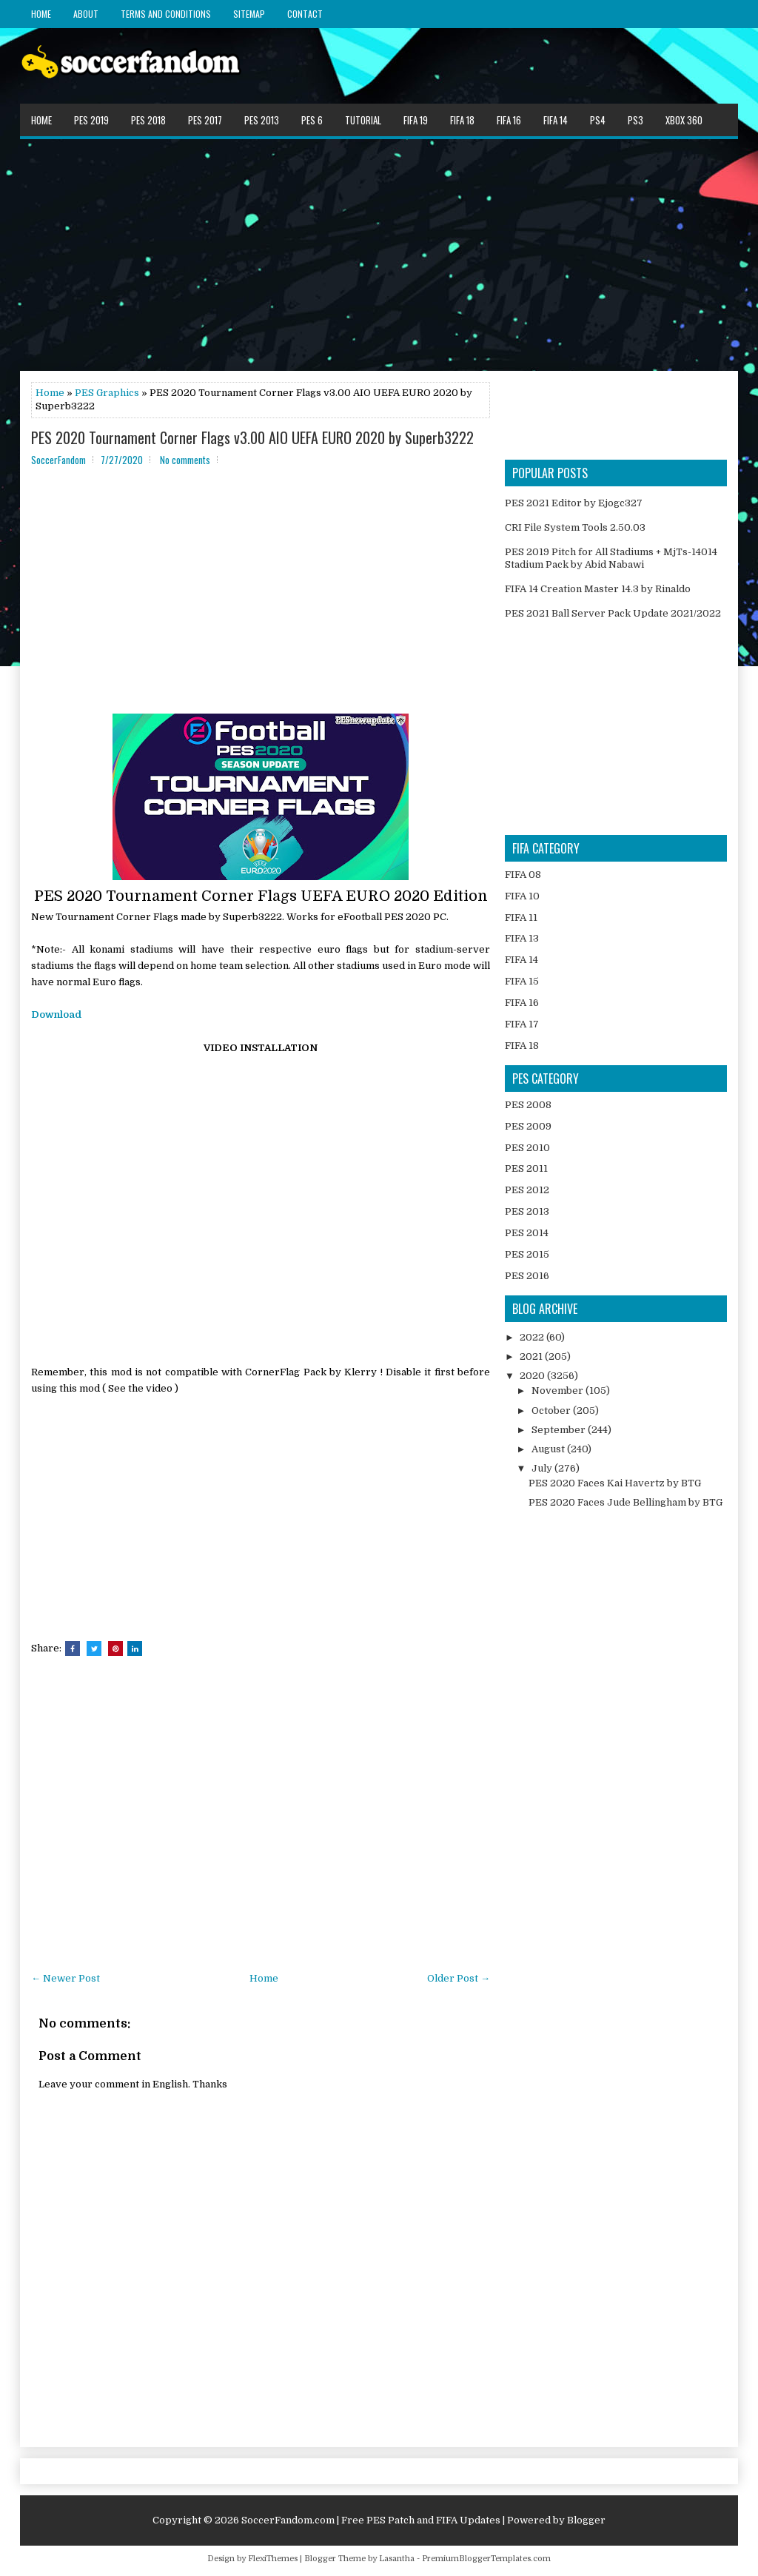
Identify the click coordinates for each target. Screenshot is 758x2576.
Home (41, 13)
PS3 (635, 120)
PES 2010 (527, 1147)
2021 (532, 1356)
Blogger (586, 2520)
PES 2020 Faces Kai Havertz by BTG (615, 1483)
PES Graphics (107, 392)
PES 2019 (91, 120)
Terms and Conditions (166, 13)
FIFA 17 (522, 1024)
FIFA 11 (521, 917)
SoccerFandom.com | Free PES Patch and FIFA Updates (370, 2520)
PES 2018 (148, 120)
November (558, 1390)
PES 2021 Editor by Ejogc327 (574, 503)
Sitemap (249, 13)
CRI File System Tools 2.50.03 (575, 527)
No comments (185, 459)
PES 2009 (528, 1126)
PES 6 (312, 120)
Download (56, 1014)
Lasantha (397, 2558)
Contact (305, 13)
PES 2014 (527, 1232)
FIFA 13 (522, 938)
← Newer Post (65, 1978)
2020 (533, 1375)
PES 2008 (528, 1104)
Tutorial (363, 120)
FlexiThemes (273, 2558)
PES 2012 (527, 1189)
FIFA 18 (462, 120)
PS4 (598, 120)
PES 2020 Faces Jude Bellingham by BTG (625, 1502)
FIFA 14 (555, 120)
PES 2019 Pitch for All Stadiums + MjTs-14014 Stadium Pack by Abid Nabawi (611, 558)
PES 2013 (261, 120)
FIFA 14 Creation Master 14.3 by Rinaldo (598, 588)
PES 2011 (526, 1168)
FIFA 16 (509, 120)
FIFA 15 (522, 981)
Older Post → (458, 1978)
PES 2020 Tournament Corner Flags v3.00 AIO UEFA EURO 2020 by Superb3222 (252, 437)
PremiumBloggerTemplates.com (486, 2558)
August (549, 1449)
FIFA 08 (523, 874)
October (552, 1410)
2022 (533, 1337)
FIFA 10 (522, 896)
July (542, 1468)
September (559, 1429)
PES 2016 (527, 1275)
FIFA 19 (415, 120)
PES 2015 (527, 1254)
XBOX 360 (683, 120)
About (85, 13)
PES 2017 (205, 120)
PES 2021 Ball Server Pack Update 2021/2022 (613, 613)
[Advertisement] (379, 254)
